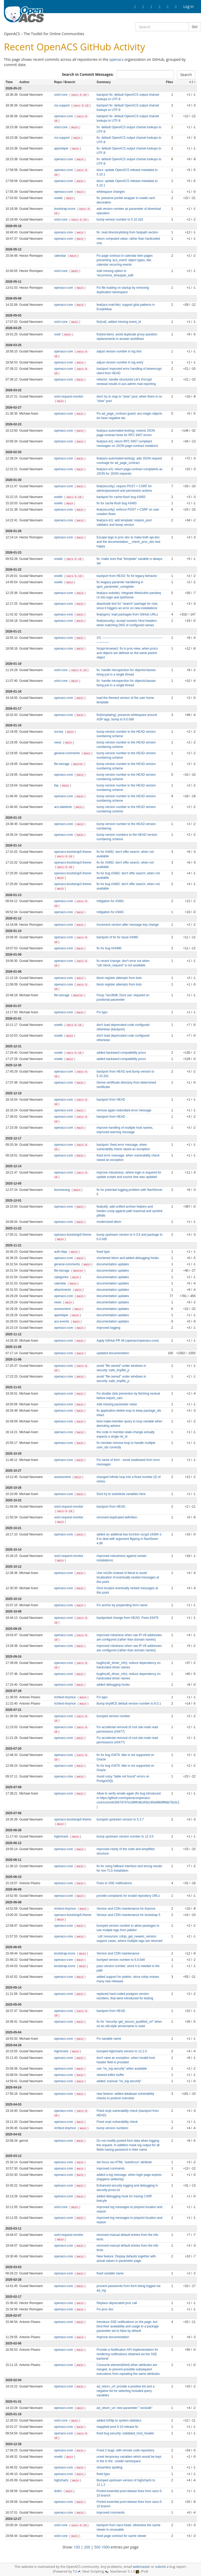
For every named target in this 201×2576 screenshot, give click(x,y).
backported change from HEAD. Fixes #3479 (127, 1618)
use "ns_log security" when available (122, 2068)
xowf (58, 334)
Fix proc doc (105, 2309)
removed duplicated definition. (117, 1517)
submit (160, 2566)
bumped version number (113, 1716)
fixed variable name (110, 2273)
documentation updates (113, 1264)
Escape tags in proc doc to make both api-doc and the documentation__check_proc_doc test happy (128, 541)
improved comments (111, 2168)
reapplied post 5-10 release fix (117, 2427)
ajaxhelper (61, 148)
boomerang (62, 1190)
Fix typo (102, 1012)
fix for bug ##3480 (109, 948)
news (58, 742)
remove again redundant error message (124, 1110)
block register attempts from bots (119, 978)
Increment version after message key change (128, 924)
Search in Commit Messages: (88, 74)
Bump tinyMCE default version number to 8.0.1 (129, 1703)
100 (77, 2547)
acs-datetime (63, 807)
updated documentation (113, 1353)
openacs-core (64, 116)
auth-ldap (61, 1252)
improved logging (108, 1328)
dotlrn (58, 2491)
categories (61, 1277)
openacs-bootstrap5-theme (72, 852)
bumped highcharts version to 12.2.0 (122, 2051)
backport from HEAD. (111, 1506)
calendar (60, 256)
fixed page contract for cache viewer (121, 2536)
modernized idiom (109, 1222)
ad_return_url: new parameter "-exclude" (124, 2408)
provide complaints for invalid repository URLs (128, 1896)
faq (56, 785)
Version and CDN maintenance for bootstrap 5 (128, 1915)
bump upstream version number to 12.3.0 (125, 1836)
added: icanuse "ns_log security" (119, 2081)
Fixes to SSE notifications (114, 1883)
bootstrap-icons (65, 209)
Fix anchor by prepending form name (122, 1605)
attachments (63, 1290)
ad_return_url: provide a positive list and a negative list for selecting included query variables (125, 2391)
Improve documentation (113, 2337)
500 (97, 2547)
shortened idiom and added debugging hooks (128, 1258)
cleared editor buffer (110, 2075)
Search (186, 74)
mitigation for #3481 (110, 901)
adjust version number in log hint (119, 351)
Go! (195, 26)
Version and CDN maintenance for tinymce (126, 1908)
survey (59, 731)
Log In (188, 6)
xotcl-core (61, 95)
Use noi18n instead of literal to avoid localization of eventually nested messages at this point (128, 1577)
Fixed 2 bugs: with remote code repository (125, 2450)
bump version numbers (112, 2128)
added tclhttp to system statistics (119, 2420)
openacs (116, 59)
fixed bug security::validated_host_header (125, 2433)
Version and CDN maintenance (118, 1953)
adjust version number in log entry (120, 362)
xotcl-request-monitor (68, 396)
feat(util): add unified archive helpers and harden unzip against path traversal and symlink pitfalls (130, 1211)
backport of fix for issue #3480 (117, 937)
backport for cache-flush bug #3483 (121, 497)
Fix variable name (109, 2039)
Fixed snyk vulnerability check (117, 2122)
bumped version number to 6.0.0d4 (121, 1960)
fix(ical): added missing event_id (119, 322)
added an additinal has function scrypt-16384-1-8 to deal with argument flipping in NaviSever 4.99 (129, 1539)
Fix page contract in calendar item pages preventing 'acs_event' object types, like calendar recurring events (125, 260)
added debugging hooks (113, 1684)
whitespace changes (111, 192)
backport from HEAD (111, 1099)
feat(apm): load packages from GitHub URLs (127, 614)
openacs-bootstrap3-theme (72, 862)
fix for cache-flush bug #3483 (117, 503)
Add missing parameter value (117, 1404)
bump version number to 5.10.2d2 (120, 219)
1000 (105, 2547)
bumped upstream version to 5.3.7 (120, 1819)
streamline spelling (109, 2467)
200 (87, 2547)
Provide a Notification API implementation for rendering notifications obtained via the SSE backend (127, 2354)
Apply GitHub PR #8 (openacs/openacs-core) (128, 1340)
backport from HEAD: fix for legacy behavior (127, 576)
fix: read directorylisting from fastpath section (127, 232)
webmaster (141, 2566)
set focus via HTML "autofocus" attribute (124, 2162)
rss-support (62, 105)
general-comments (67, 753)
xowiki (59, 198)
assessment (63, 1309)
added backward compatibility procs (121, 1052)
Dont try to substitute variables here (121, 1494)
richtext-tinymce (65, 1697)
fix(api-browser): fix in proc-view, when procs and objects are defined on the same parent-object (127, 653)
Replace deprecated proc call (117, 2303)
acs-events (62, 1321)
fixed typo (103, 1252)
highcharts (61, 1836)
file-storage (62, 764)
